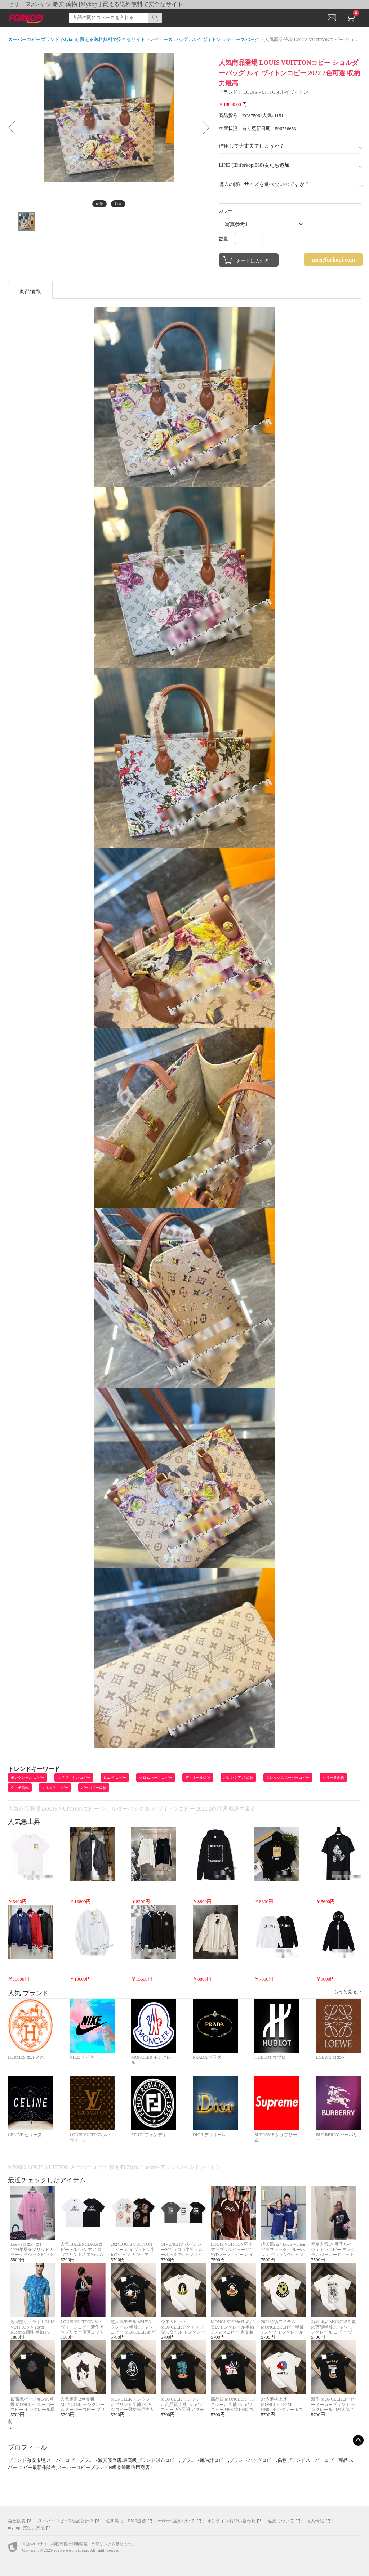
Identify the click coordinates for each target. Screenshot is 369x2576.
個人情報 (315, 2520)
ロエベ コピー (114, 1778)
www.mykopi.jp (76, 2550)
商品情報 (30, 291)
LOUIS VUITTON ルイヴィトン (275, 92)
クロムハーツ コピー (156, 1778)
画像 (99, 204)
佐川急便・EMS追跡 (126, 2520)
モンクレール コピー (27, 1778)
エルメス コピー (55, 1788)
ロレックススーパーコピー (288, 1778)
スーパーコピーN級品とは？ (66, 2520)
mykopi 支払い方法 (26, 2527)
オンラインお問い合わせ (231, 2520)
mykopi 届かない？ (176, 2520)
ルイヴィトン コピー (74, 1778)
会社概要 (17, 2520)
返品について (281, 2520)
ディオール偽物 (197, 1778)
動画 (118, 204)
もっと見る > (347, 1991)
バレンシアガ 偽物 (238, 1778)
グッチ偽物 (20, 1788)
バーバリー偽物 (93, 1788)
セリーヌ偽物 (333, 1778)
